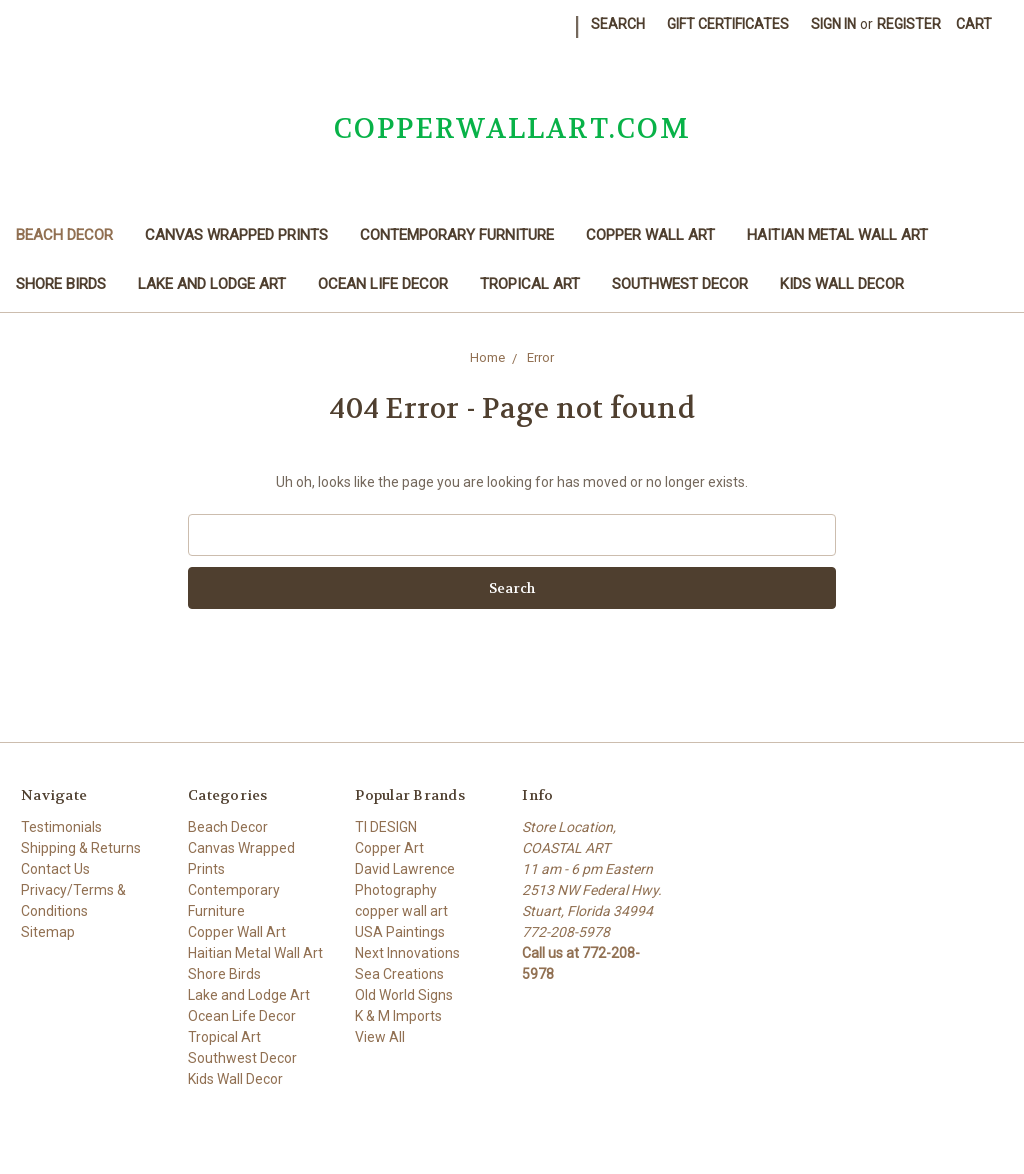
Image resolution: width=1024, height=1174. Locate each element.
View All (380, 1037)
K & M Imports (398, 1016)
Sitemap (48, 932)
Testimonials (61, 827)
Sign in (833, 24)
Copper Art (389, 848)
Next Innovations (407, 953)
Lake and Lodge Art (212, 284)
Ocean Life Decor (383, 284)
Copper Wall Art (650, 235)
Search (618, 24)
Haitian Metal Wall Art (837, 235)
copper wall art (401, 911)
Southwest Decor (680, 284)
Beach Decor (64, 235)
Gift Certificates (728, 24)
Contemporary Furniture (457, 235)
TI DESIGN (386, 827)
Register (909, 24)
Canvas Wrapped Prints (236, 235)
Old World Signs (404, 995)
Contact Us (55, 869)
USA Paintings (400, 932)
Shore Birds (61, 284)
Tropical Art (530, 284)
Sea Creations (399, 974)
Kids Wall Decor (842, 284)
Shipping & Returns (81, 848)
